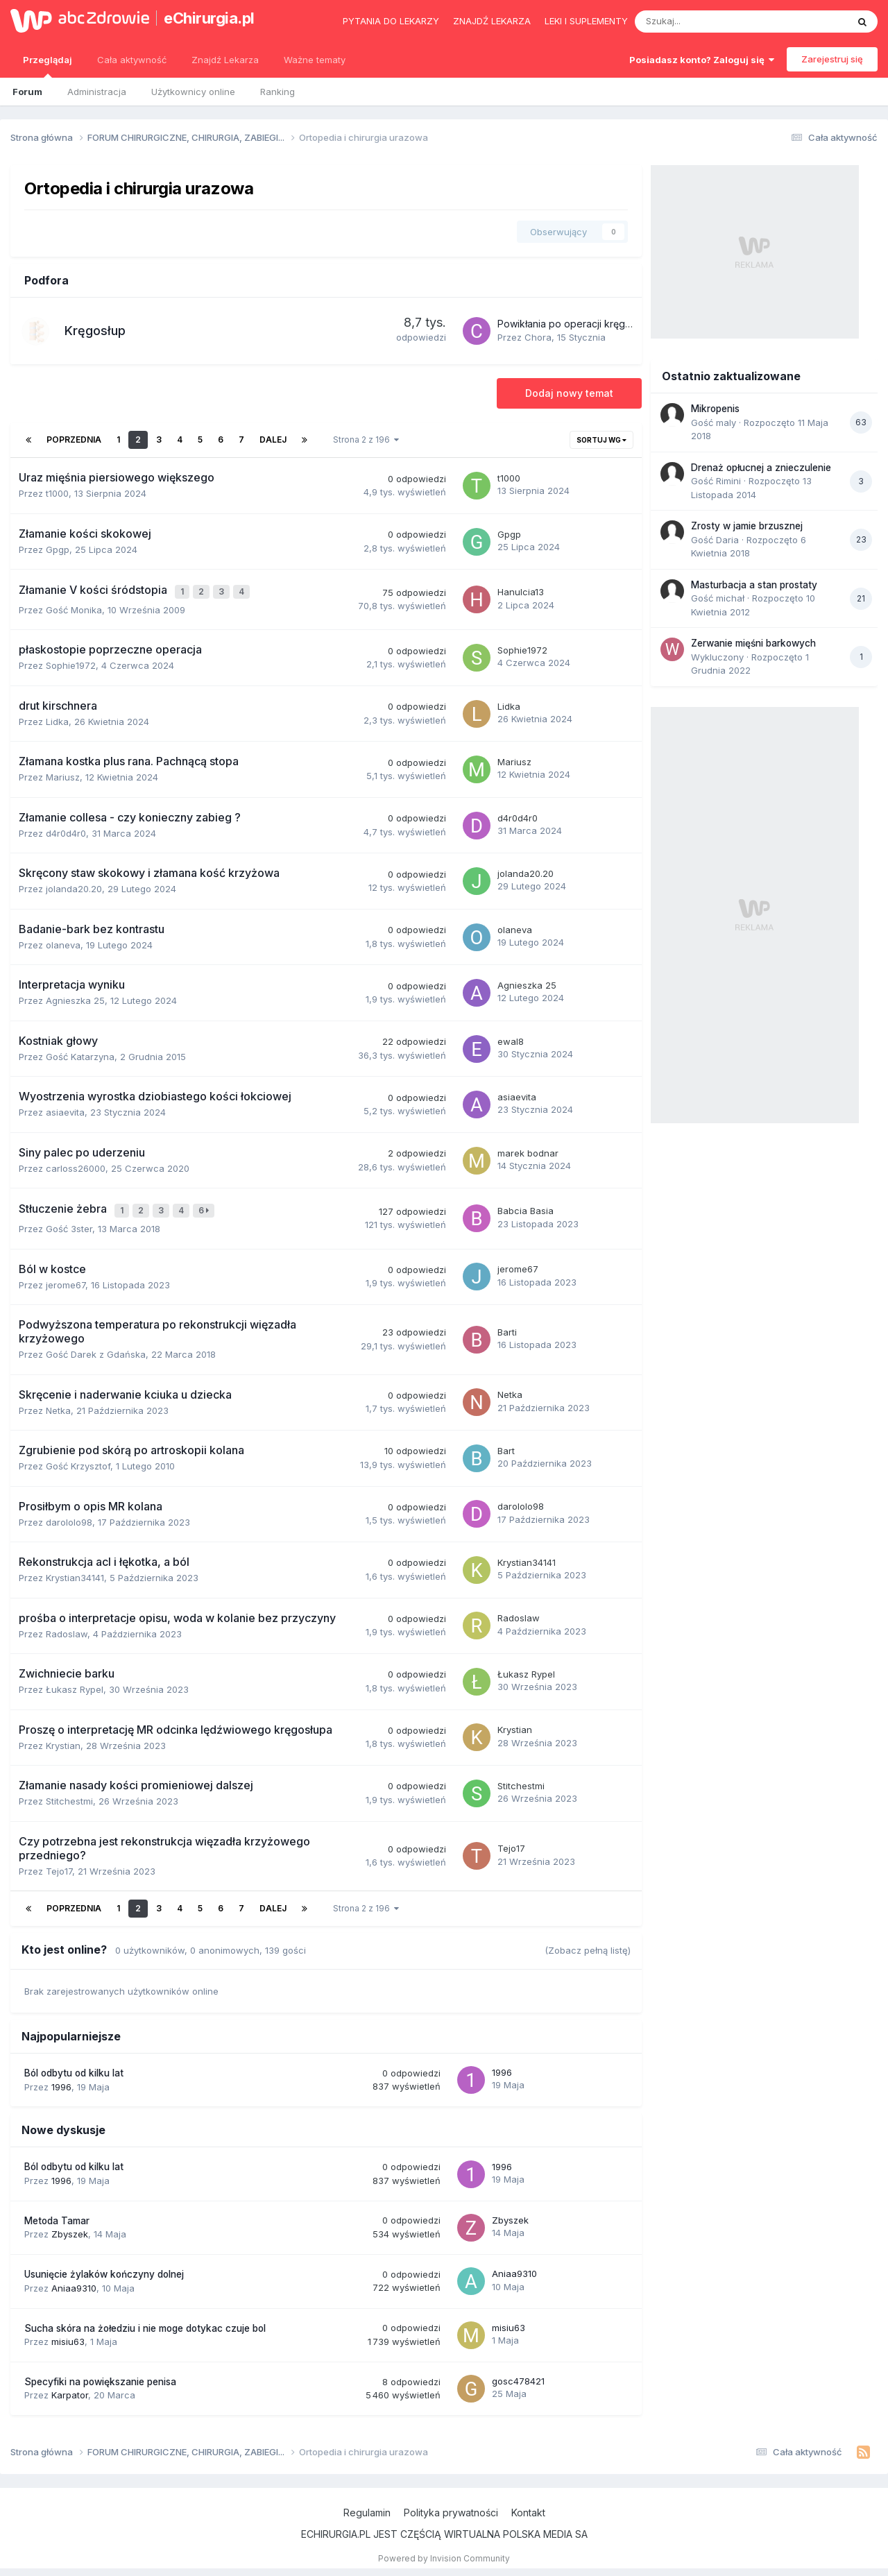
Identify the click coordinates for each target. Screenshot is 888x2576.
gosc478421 (518, 2374)
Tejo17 (59, 1864)
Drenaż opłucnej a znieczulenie (761, 467)
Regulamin (367, 2505)
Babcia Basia (525, 1206)
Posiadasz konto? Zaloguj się (701, 59)
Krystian (63, 1738)
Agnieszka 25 (75, 997)
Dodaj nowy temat (569, 393)
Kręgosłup (95, 330)
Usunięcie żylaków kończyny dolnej (104, 2268)
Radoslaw (66, 1626)
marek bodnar (527, 1149)
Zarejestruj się (832, 59)
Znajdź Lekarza (225, 59)
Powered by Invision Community (444, 2551)
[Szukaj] (709, 21)
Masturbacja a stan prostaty (754, 584)
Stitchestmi (69, 1794)
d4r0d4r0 (66, 829)
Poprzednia (73, 439)
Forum (27, 91)
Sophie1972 (71, 662)
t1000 (57, 493)
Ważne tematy (314, 59)
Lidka (57, 718)
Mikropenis (715, 408)
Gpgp (57, 549)
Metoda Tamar (56, 2213)
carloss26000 (75, 1164)
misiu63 (68, 2335)
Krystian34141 (75, 1571)
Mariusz (63, 774)
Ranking (277, 91)
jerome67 (65, 1277)
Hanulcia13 (520, 590)
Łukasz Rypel (74, 1683)
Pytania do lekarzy (391, 20)
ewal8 (510, 1037)
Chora (538, 337)
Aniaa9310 (73, 2281)
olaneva (63, 941)
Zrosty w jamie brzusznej (747, 525)
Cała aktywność (131, 59)
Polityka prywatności (451, 2505)
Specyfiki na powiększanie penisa (100, 2375)
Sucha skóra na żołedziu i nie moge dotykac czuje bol (145, 2321)
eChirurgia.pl (209, 18)
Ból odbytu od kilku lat (73, 2066)
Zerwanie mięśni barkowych (753, 643)
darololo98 (69, 1515)
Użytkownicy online (193, 91)
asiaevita (65, 1109)
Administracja (96, 91)
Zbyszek (69, 2227)
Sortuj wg (601, 440)
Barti (507, 1325)
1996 (61, 2079)
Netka (58, 1403)
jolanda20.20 (74, 886)
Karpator (69, 2388)
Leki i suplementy (586, 20)
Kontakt (528, 2505)
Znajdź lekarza (492, 20)
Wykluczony (717, 657)
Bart (506, 1444)
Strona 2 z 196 (366, 439)
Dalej (273, 439)
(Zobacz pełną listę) (588, 1944)
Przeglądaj (47, 66)
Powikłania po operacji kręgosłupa (576, 324)
